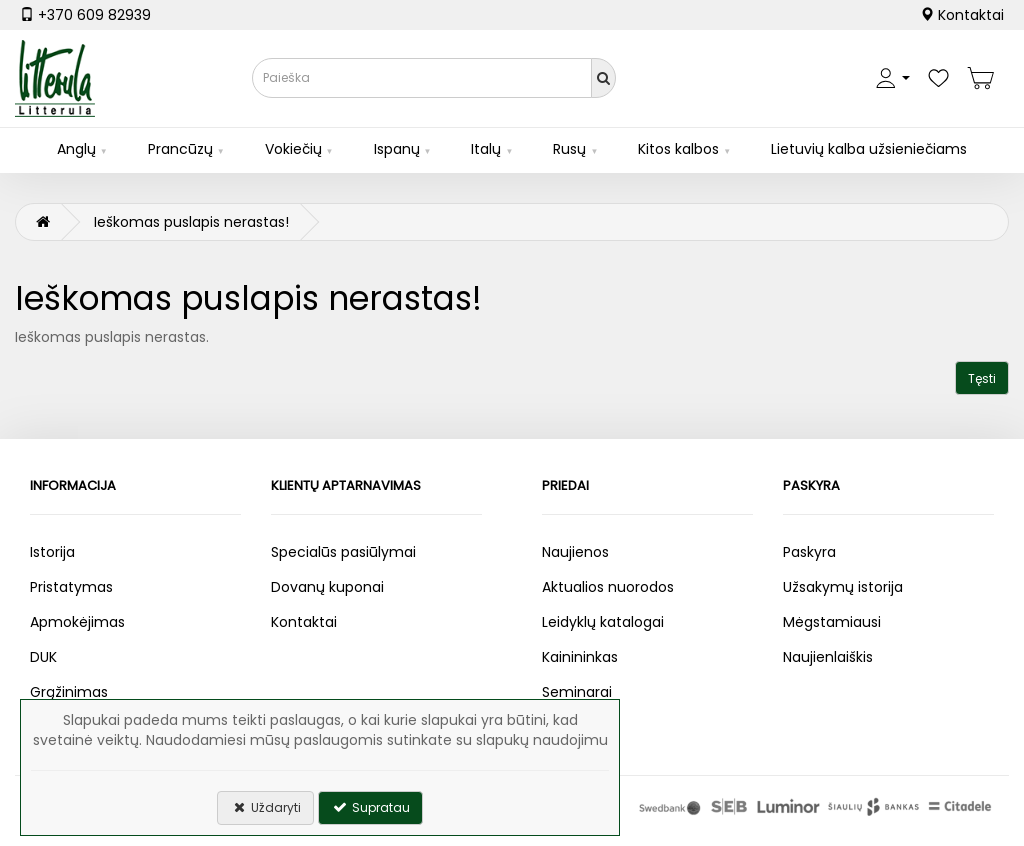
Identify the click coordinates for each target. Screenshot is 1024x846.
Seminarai (577, 692)
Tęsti (982, 378)
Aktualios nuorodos (608, 587)
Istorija (52, 552)
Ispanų (397, 149)
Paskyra (809, 552)
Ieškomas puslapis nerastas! (191, 222)
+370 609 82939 (85, 15)
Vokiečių (293, 149)
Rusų (569, 149)
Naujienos (575, 552)
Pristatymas (71, 587)
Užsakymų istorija (843, 587)
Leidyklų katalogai (603, 622)
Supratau (370, 807)
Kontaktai (962, 15)
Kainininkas (580, 657)
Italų (486, 149)
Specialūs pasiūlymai (343, 552)
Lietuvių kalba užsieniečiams (869, 149)
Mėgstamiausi (832, 622)
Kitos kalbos (678, 149)
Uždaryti (265, 807)
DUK (43, 657)
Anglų (76, 149)
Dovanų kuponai (327, 587)
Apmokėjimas (77, 622)
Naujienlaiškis (828, 657)
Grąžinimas (69, 692)
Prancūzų (180, 149)
